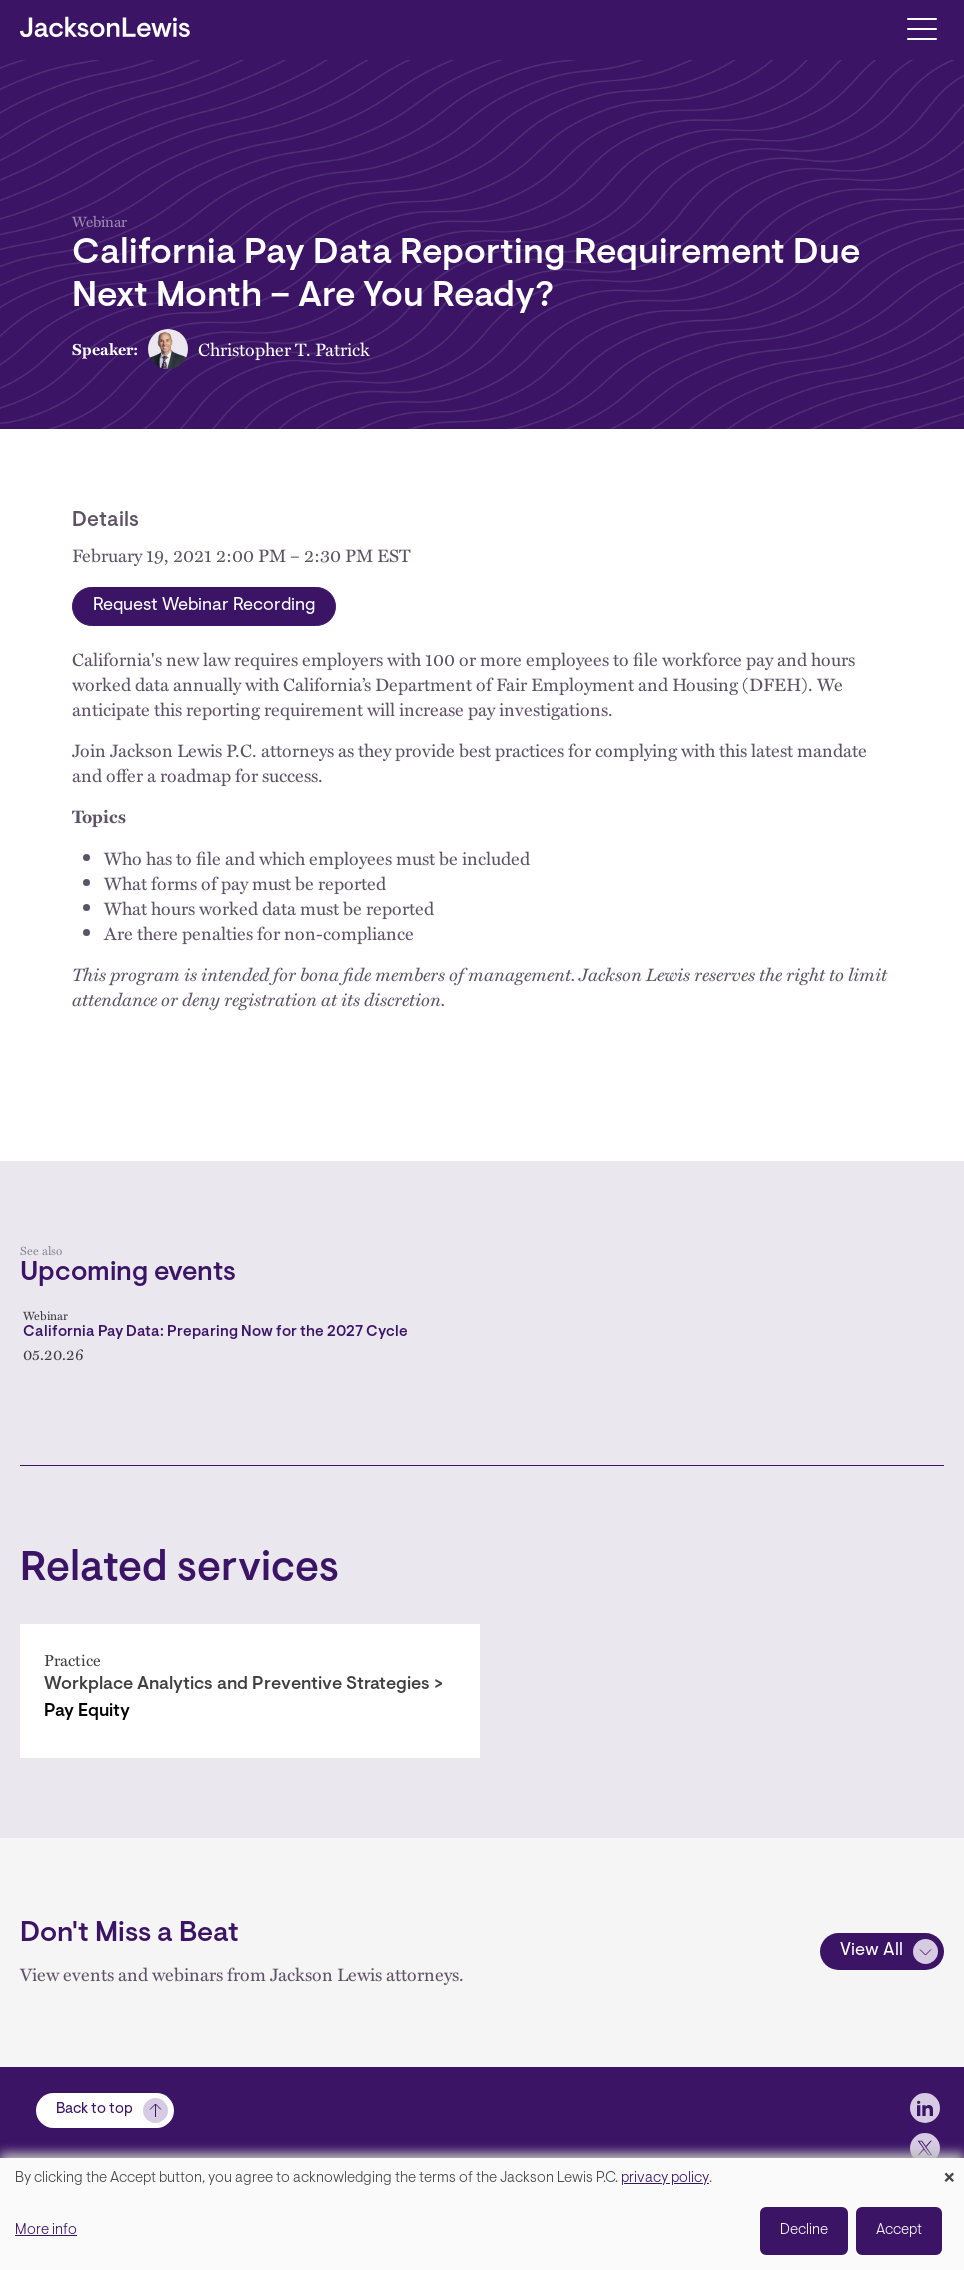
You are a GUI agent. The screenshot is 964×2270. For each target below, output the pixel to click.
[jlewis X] (925, 2148)
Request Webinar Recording (204, 606)
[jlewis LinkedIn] (925, 2108)
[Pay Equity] (250, 1691)
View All (871, 1951)
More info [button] (46, 2230)
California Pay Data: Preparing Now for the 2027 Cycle (215, 1332)
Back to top (94, 2109)
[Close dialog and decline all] (949, 2170)
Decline (804, 2230)
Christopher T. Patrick (284, 348)
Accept (899, 2230)
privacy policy (665, 2178)
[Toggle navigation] (921, 27)
